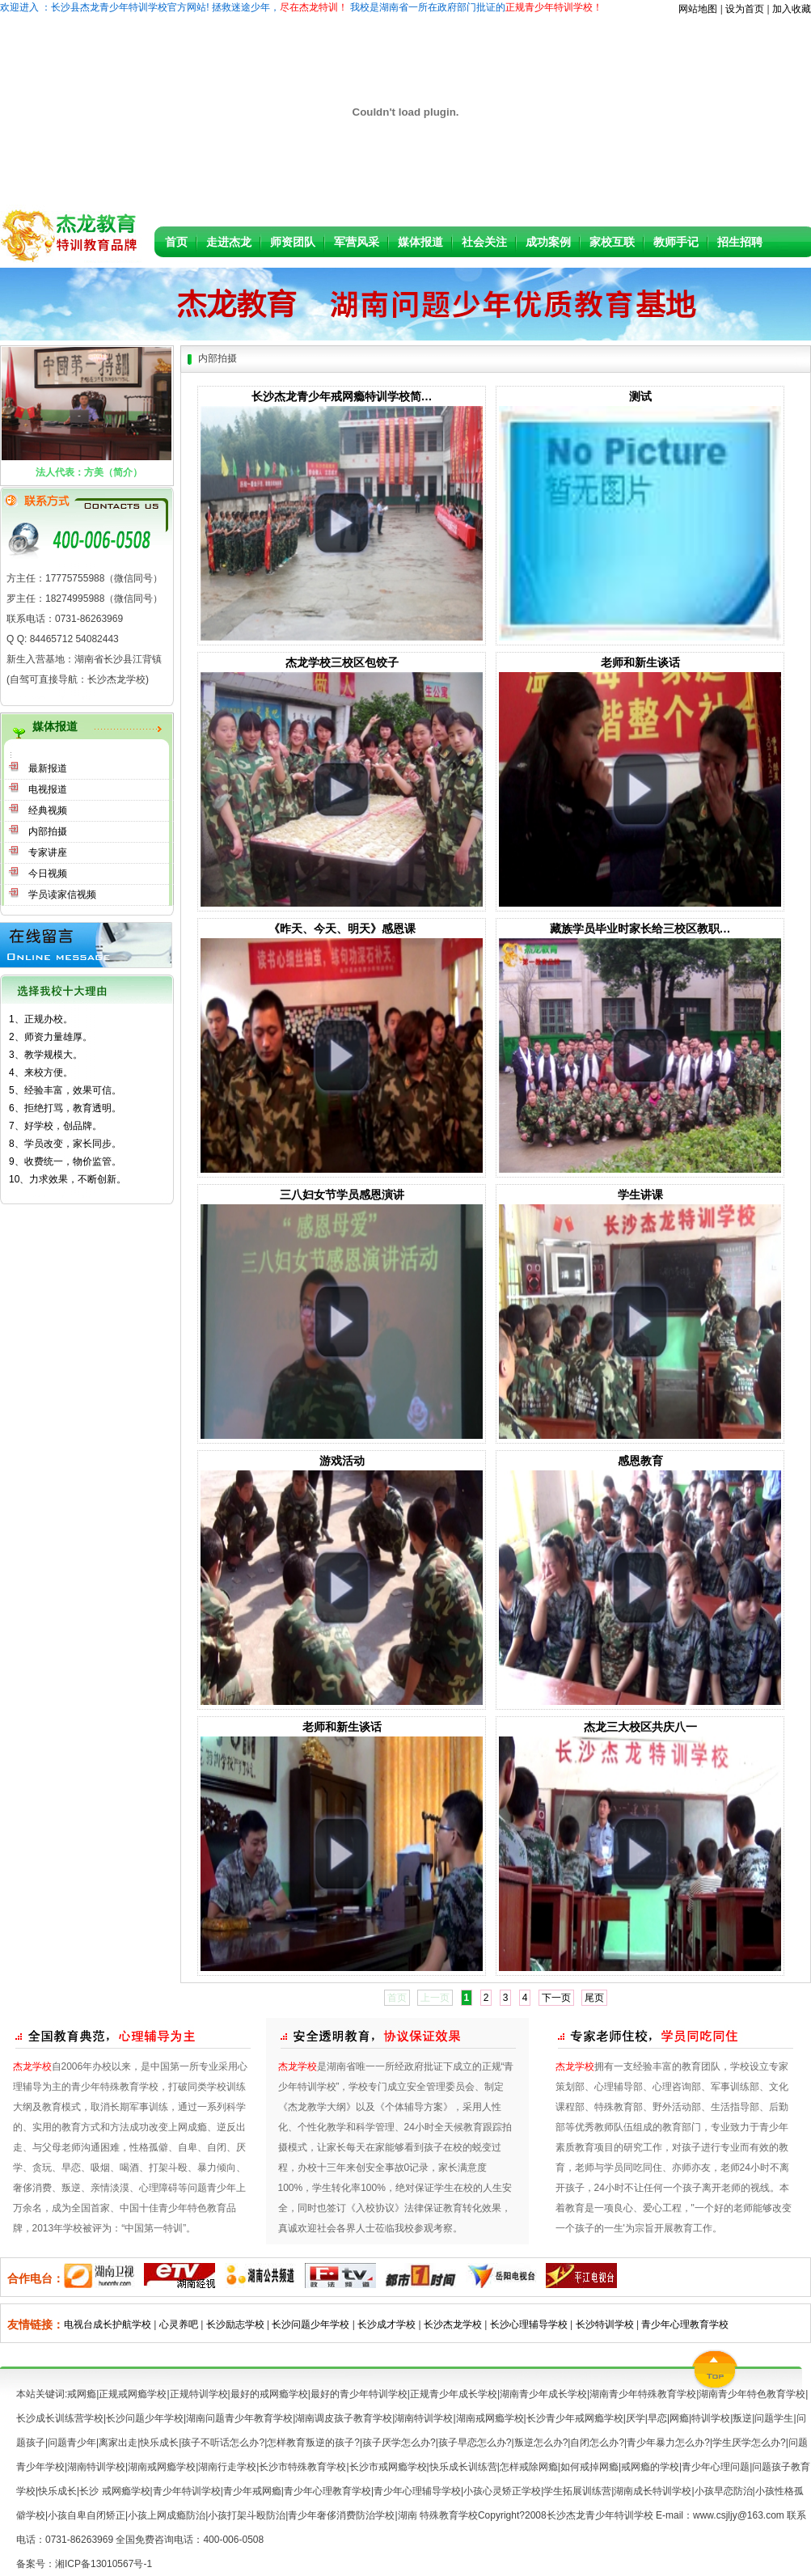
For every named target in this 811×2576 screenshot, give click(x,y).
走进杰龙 (228, 241)
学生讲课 (640, 1194)
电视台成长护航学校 (107, 2324)
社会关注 (484, 241)
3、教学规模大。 (45, 1054)
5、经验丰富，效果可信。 (65, 1090)
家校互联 (612, 241)
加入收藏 (791, 9)
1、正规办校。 (41, 1019)
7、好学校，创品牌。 (55, 1125)
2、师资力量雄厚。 (50, 1037)
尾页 (594, 1997)
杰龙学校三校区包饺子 (342, 662)
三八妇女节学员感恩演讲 (342, 1194)
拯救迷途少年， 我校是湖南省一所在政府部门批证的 (406, 7)
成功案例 (548, 241)
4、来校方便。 (41, 1072)
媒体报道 (420, 241)
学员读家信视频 (62, 894)
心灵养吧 (178, 2324)
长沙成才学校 (386, 2324)
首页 (176, 241)
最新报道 (47, 768)
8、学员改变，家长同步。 (65, 1143)
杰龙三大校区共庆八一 (640, 1726)
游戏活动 (342, 1460)
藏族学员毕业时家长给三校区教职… (640, 928)
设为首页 (744, 9)
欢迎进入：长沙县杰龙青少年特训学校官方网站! (104, 7)
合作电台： (35, 2278)
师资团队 (292, 241)
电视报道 (47, 789)
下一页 (556, 1997)
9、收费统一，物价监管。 (65, 1161)
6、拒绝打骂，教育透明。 (65, 1108)
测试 (640, 396)
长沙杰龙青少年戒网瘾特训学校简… (342, 396)
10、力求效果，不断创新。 (67, 1179)
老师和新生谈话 (640, 662)
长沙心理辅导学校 (529, 2324)
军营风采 (356, 241)
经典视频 (47, 810)
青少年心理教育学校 (685, 2324)
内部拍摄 (47, 831)
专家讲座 (47, 852)
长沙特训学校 (605, 2324)
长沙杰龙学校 (453, 2324)
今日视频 (47, 873)
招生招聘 (739, 241)
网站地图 (697, 9)
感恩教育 (640, 1460)
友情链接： (35, 2324)
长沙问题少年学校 (310, 2324)
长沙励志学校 (236, 2324)
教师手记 (676, 241)
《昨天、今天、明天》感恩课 (342, 928)
